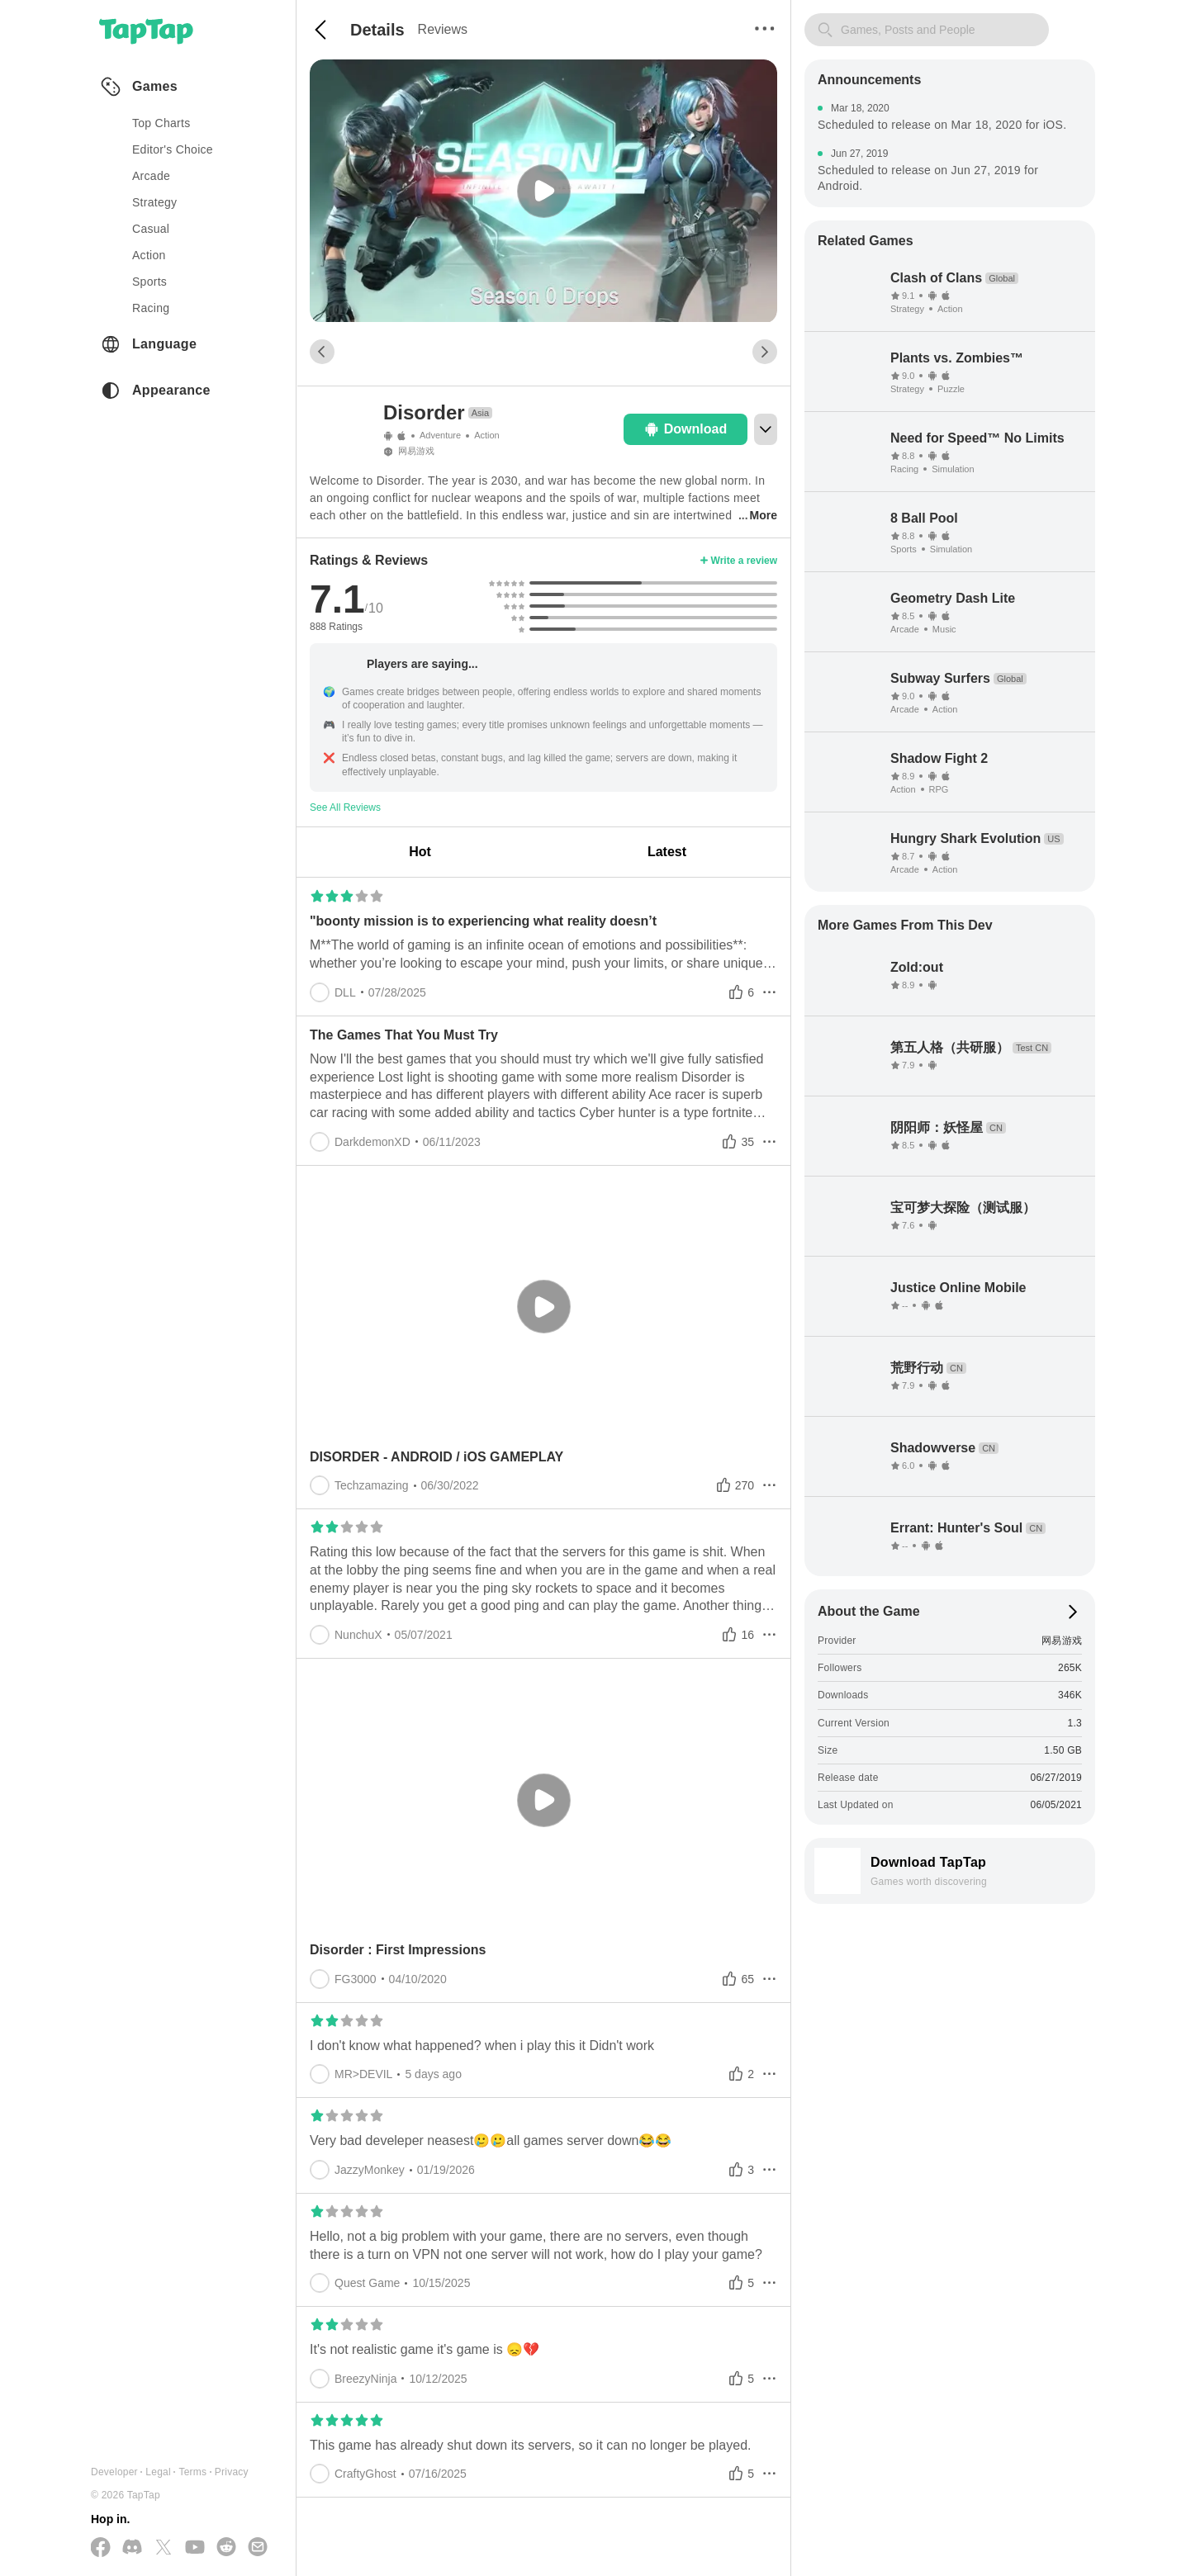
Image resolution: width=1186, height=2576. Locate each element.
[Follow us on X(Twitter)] (163, 2548)
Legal (158, 2472)
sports (149, 281)
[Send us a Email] (258, 2548)
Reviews (442, 29)
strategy (154, 202)
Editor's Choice (172, 149)
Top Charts (161, 123)
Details (377, 30)
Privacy (232, 2472)
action (149, 255)
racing (150, 308)
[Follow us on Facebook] (101, 2548)
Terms (192, 2472)
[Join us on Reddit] (226, 2548)
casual (150, 228)
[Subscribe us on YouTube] (195, 2548)
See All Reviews (345, 807)
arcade (151, 175)
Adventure (440, 435)
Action (487, 435)
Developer (114, 2472)
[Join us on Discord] (132, 2548)
